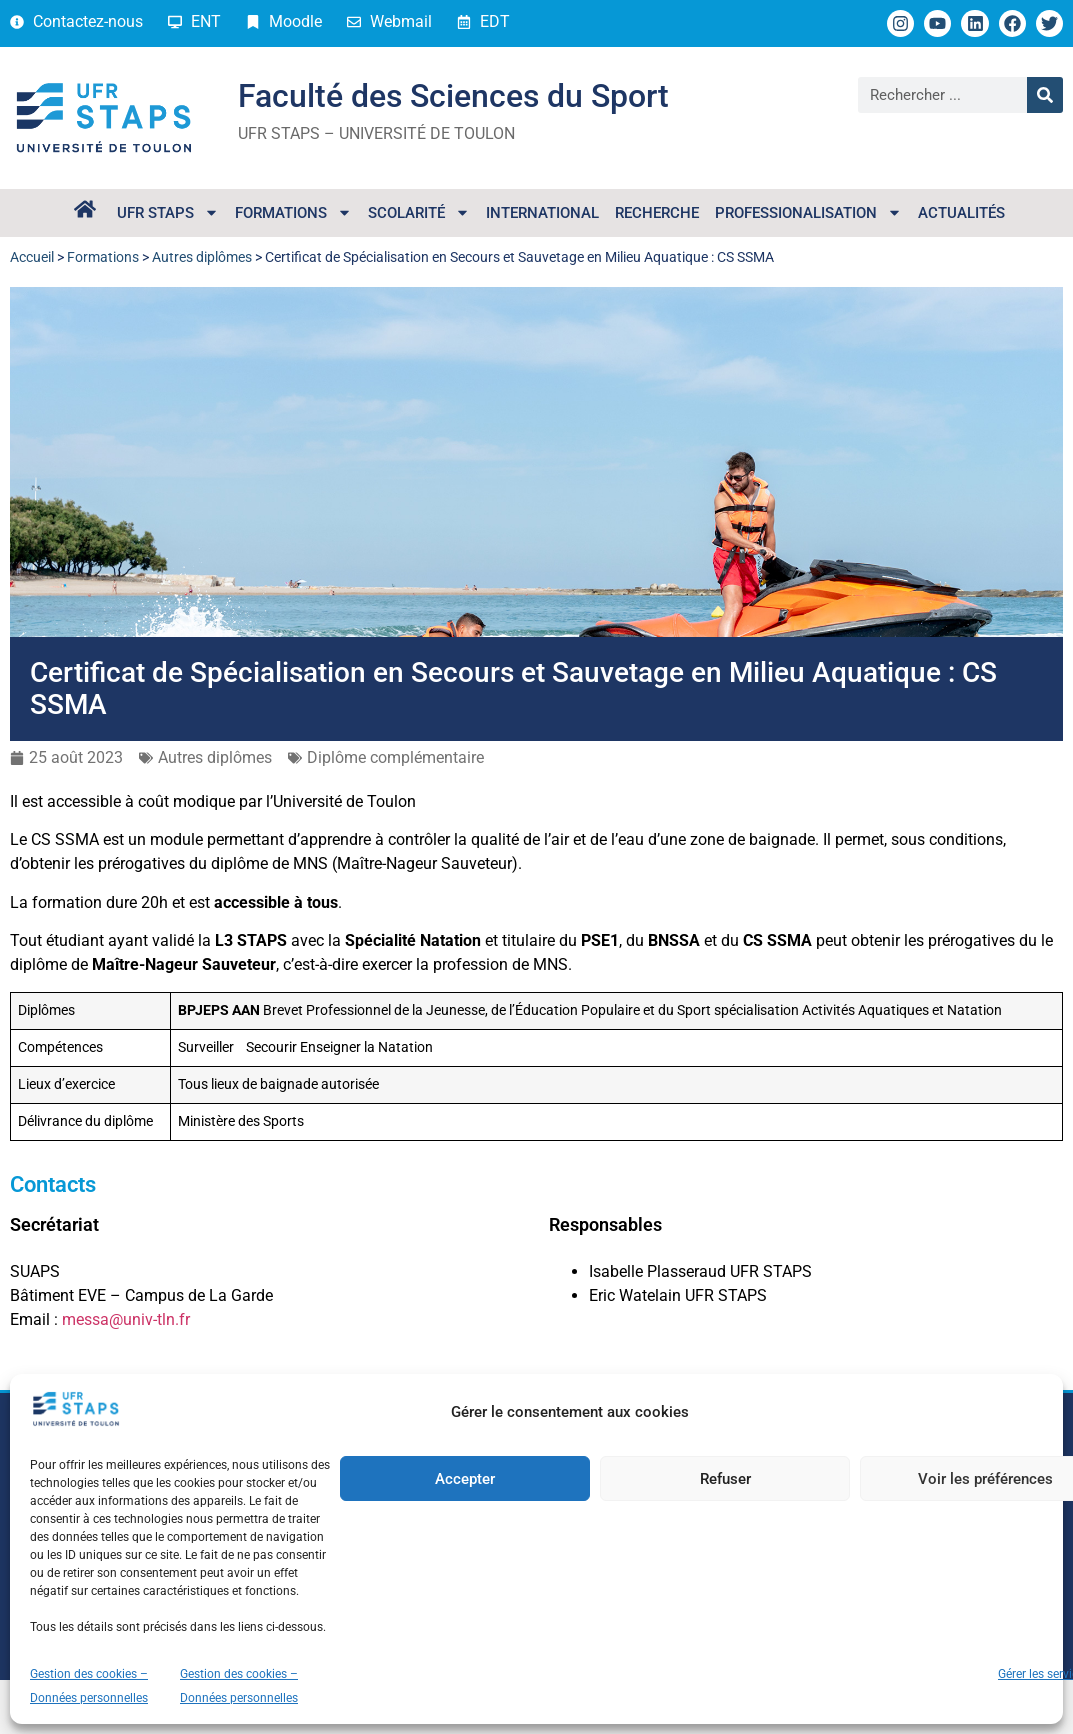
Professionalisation (808, 212)
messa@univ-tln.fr (126, 1319)
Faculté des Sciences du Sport (453, 96)
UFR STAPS (168, 212)
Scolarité (419, 212)
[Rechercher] (1045, 95)
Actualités (961, 213)
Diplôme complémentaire (395, 757)
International (542, 213)
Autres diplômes (202, 257)
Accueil (32, 257)
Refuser (725, 1479)
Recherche (657, 213)
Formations (293, 212)
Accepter (465, 1479)
